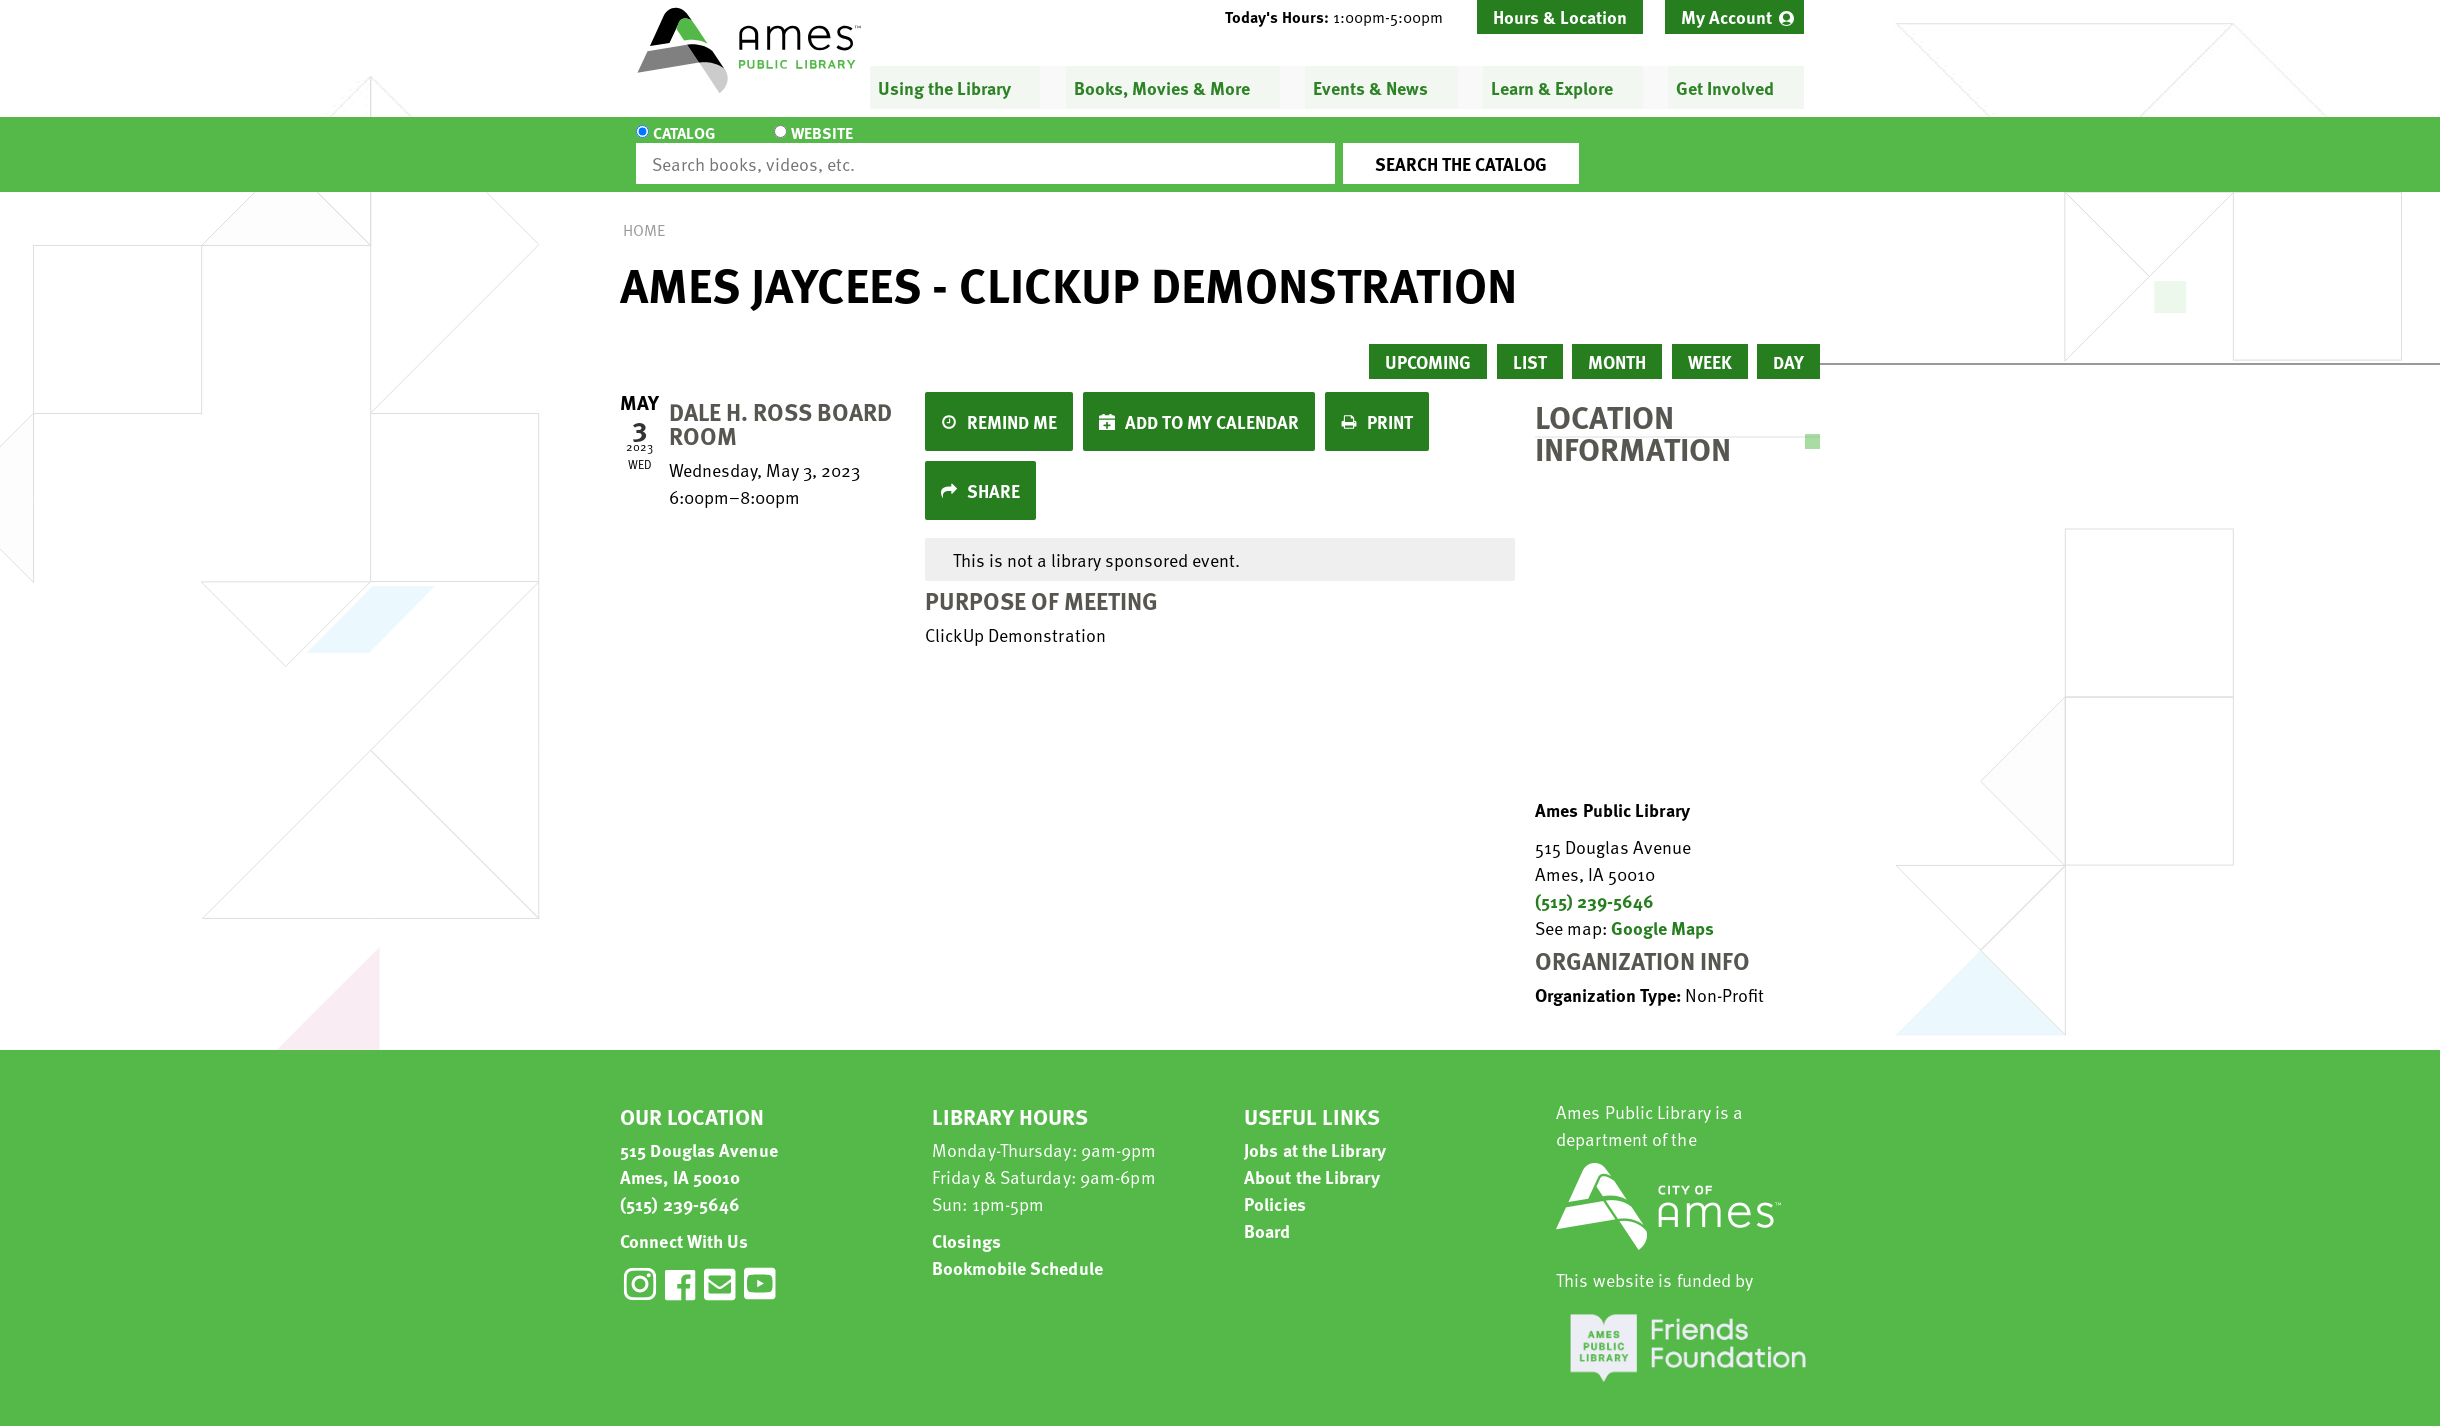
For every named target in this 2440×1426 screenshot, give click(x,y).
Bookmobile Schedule (1017, 1249)
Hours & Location (1560, 16)
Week (1710, 343)
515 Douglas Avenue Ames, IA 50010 (699, 1145)
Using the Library (944, 87)
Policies (1275, 1185)
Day (1788, 343)
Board (1267, 1212)
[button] (1342, 17)
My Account (1726, 16)
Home (644, 212)
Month (1617, 343)
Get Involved (1725, 87)
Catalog (684, 146)
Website (805, 146)
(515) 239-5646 (1594, 882)
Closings (966, 1222)
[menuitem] (1734, 17)
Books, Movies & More (1162, 87)
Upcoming (1428, 343)
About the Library (1312, 1158)
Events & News (1370, 87)
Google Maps (1662, 909)
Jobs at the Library (1315, 1131)
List (1530, 343)
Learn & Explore (1552, 87)
